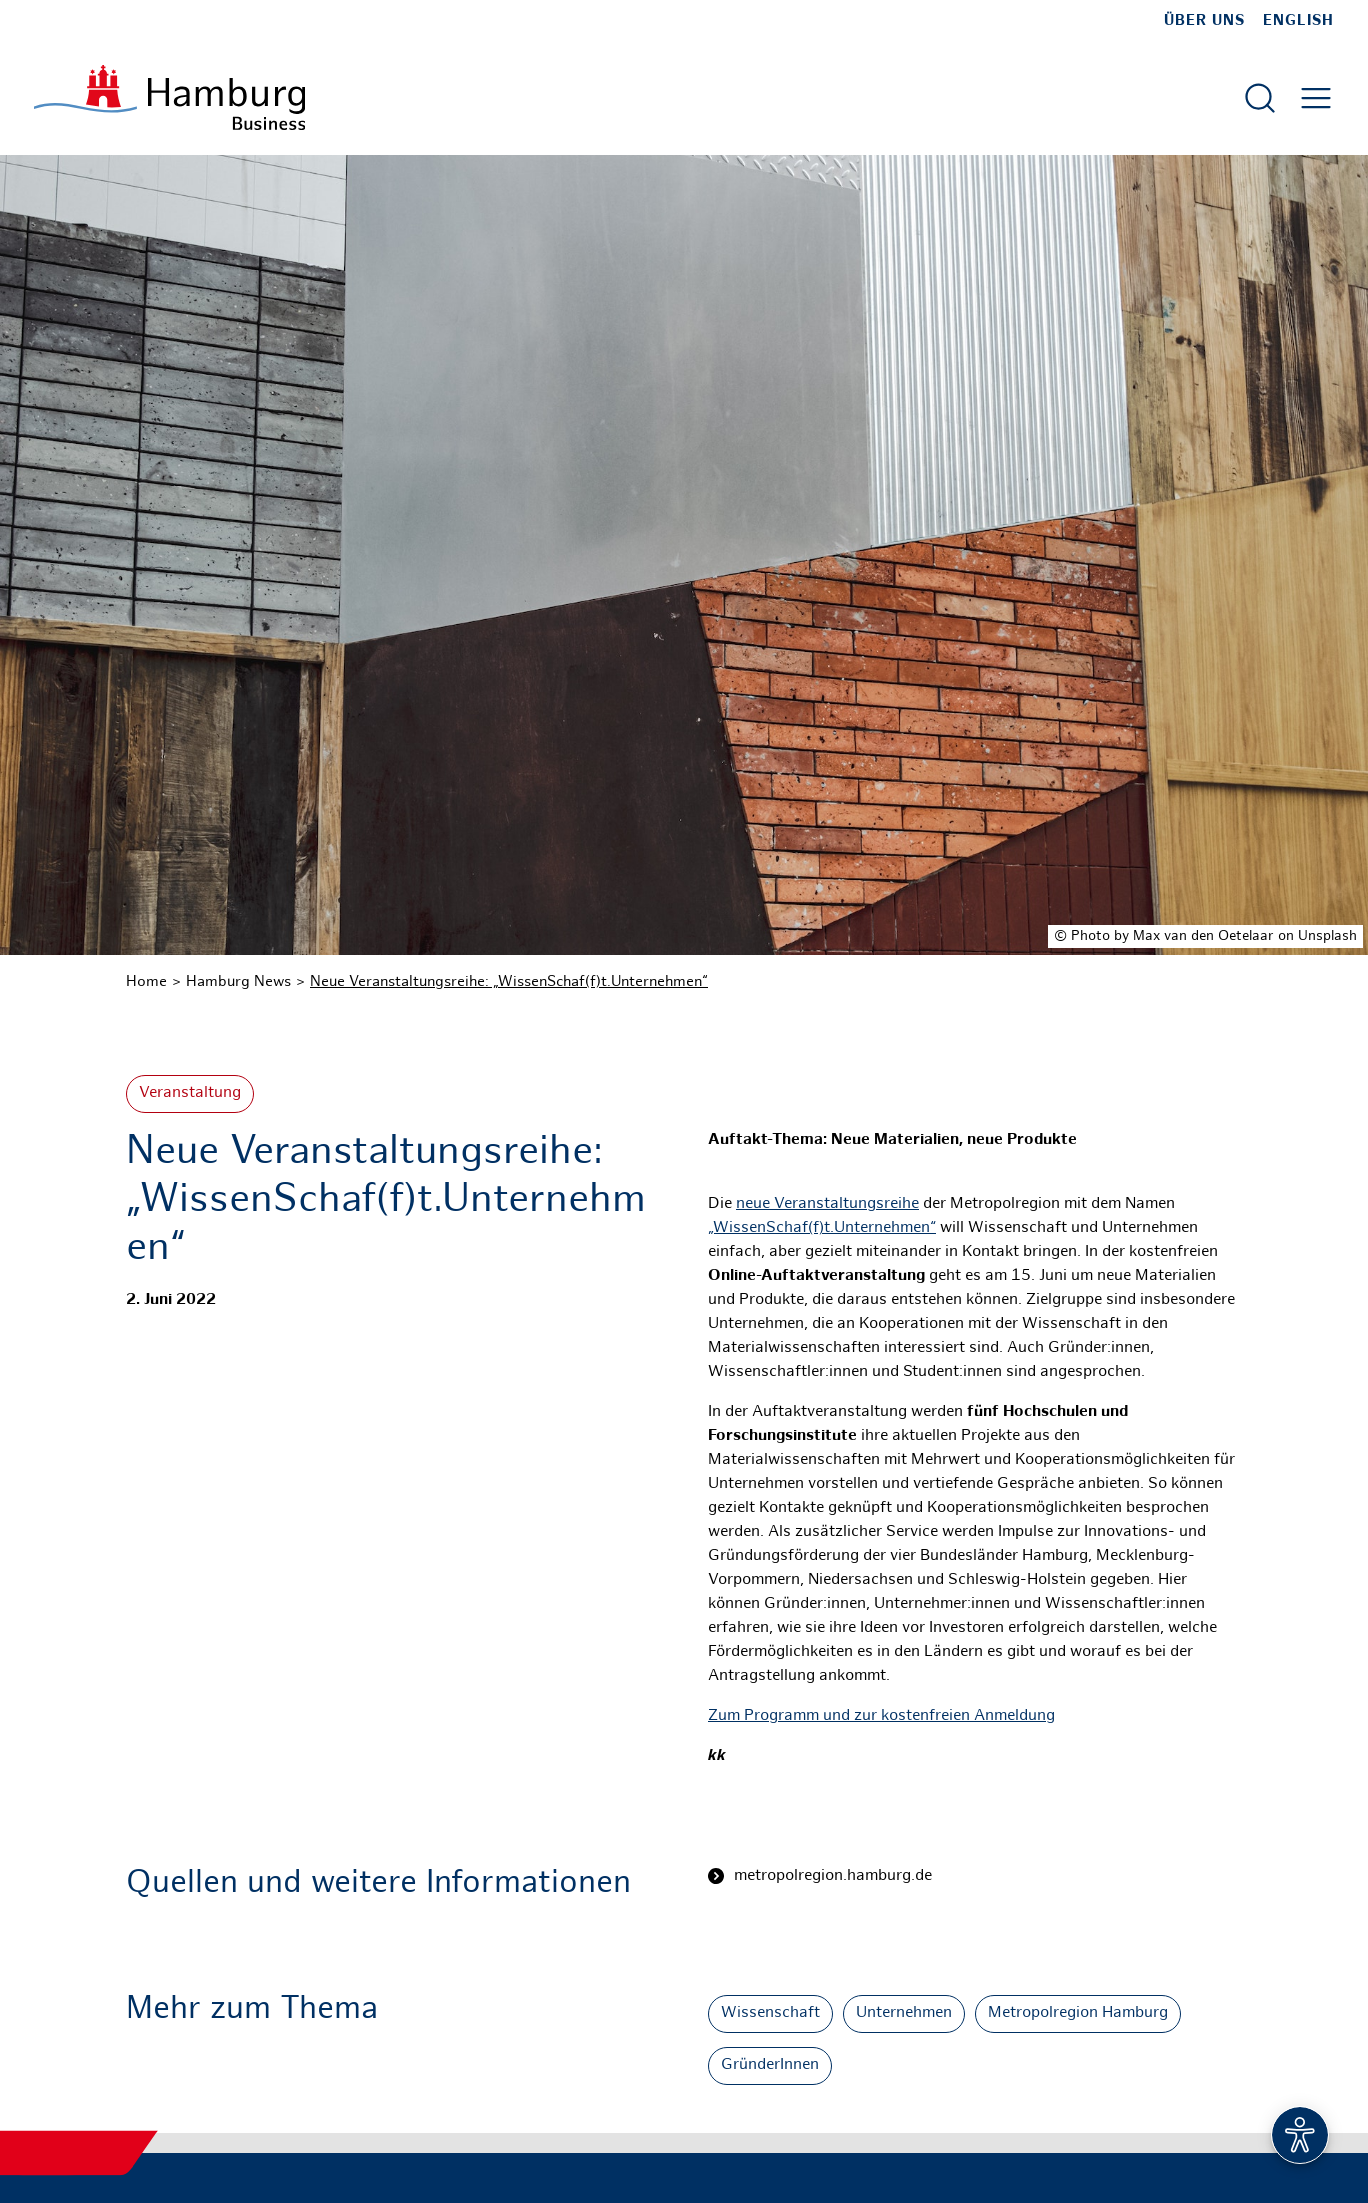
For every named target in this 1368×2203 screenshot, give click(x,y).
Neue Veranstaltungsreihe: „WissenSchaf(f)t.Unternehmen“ (509, 982)
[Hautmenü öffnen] (1316, 98)
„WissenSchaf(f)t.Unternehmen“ (822, 1228)
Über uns (1204, 21)
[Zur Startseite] (169, 97)
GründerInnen (770, 2065)
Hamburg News (238, 982)
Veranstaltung (190, 1093)
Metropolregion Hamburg (1078, 2013)
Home (146, 982)
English (1298, 21)
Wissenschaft (770, 2013)
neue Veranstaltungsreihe (827, 1204)
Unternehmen (904, 2013)
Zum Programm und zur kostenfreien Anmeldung (881, 1716)
